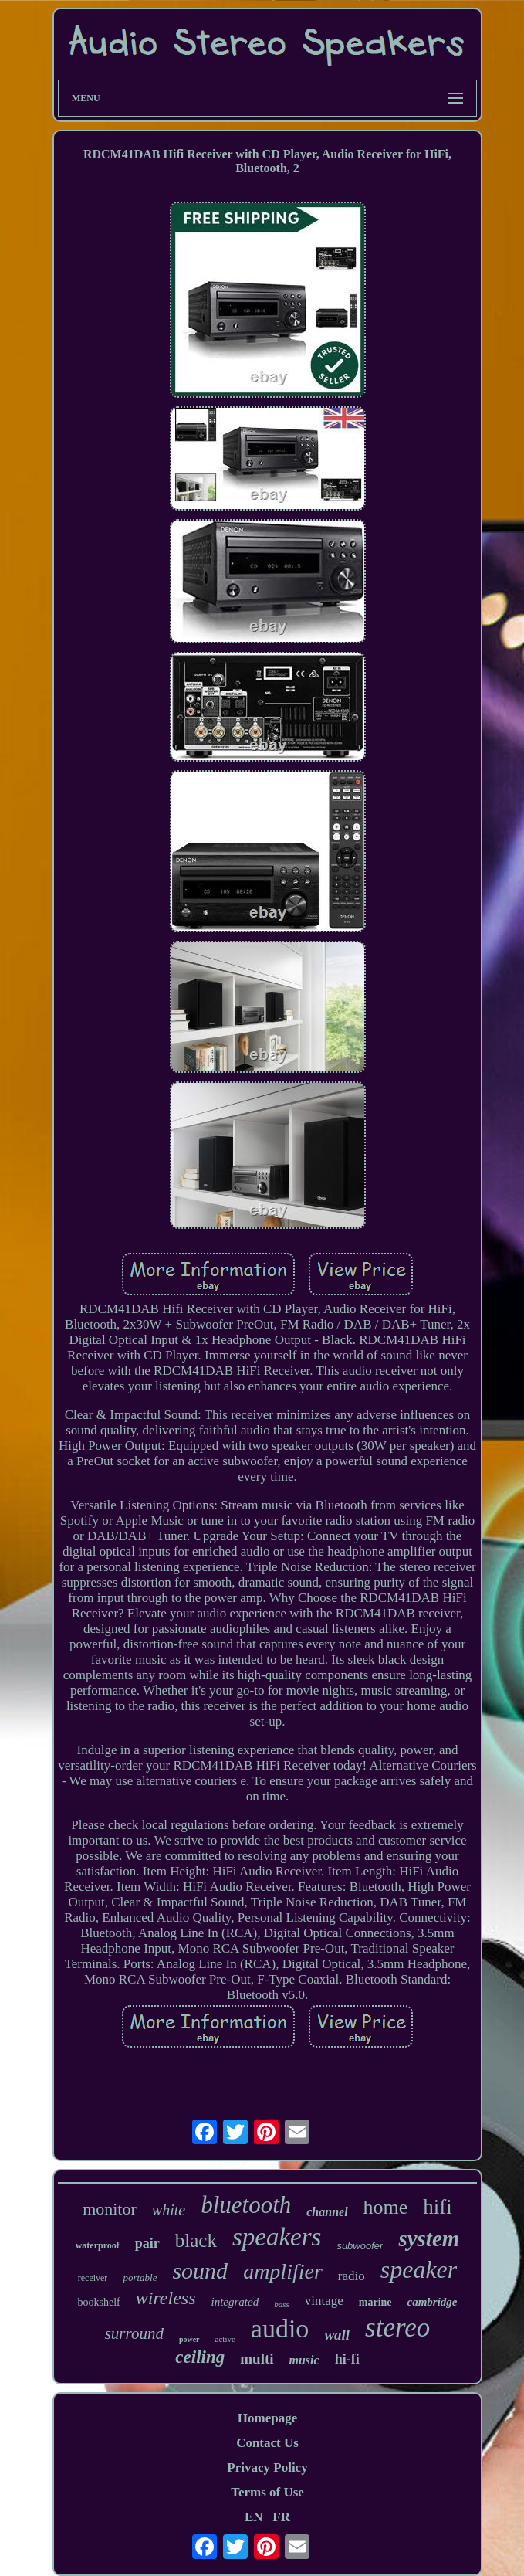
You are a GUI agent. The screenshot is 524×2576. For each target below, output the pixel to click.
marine (375, 2302)
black (196, 2240)
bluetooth (246, 2204)
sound (200, 2270)
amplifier (283, 2271)
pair (147, 2243)
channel (326, 2211)
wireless (166, 2298)
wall (337, 2335)
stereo (397, 2328)
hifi (437, 2206)
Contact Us (267, 2442)
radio (351, 2276)
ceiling (200, 2357)
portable (140, 2277)
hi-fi (347, 2359)
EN (254, 2517)
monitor (110, 2208)
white (168, 2209)
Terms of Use (267, 2492)
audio (280, 2328)
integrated (235, 2302)
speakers (276, 2237)
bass (281, 2304)
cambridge (432, 2302)
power (189, 2339)
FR (281, 2517)
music (304, 2360)
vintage (324, 2300)
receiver (93, 2277)
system (428, 2238)
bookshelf (98, 2302)
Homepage (267, 2418)
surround (134, 2333)
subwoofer (359, 2246)
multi (256, 2358)
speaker (419, 2269)
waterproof (98, 2245)
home (385, 2207)
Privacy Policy (267, 2467)
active (225, 2339)
